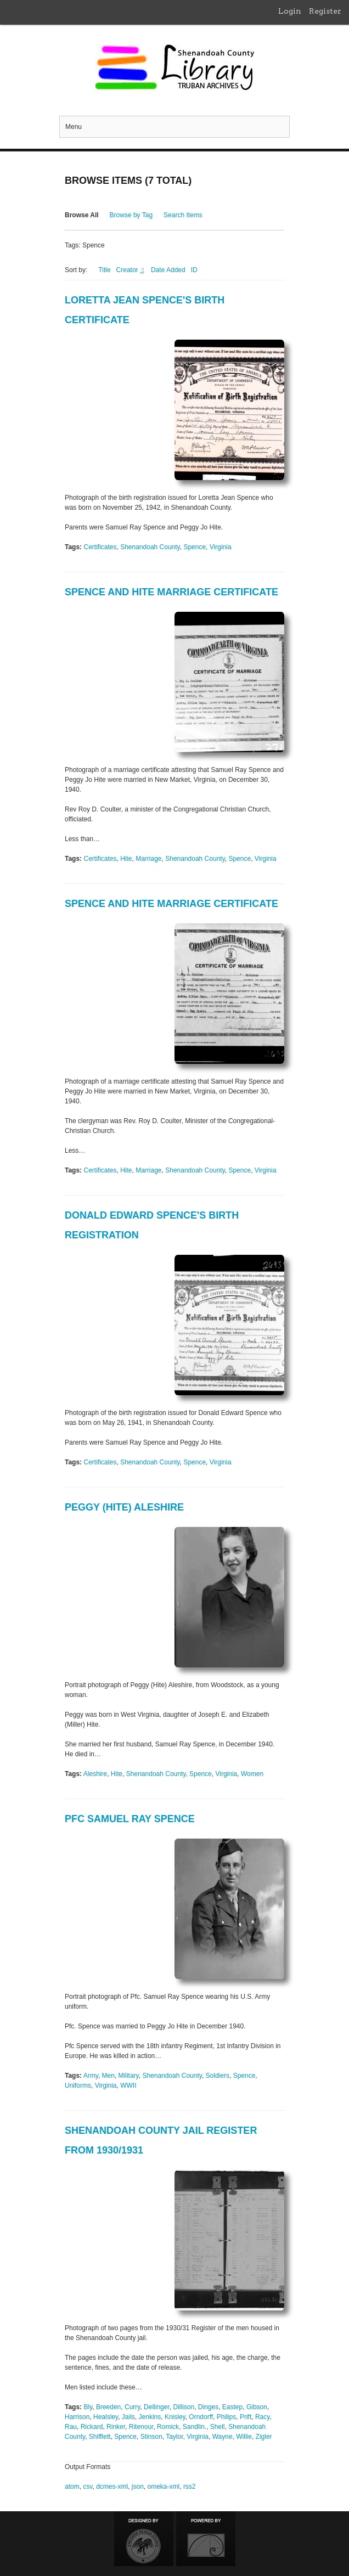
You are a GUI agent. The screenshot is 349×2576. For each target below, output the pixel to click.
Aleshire (95, 1774)
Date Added (168, 270)
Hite (126, 859)
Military (129, 2075)
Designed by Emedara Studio (143, 2538)
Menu (73, 127)
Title (104, 270)
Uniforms (78, 2085)
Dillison (183, 2407)
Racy (262, 2417)
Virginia (221, 547)
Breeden (108, 2407)
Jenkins (150, 2417)
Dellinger (157, 2407)
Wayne (222, 2436)
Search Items (183, 215)
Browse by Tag (131, 215)
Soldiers (217, 2075)
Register (325, 11)
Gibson (256, 2407)
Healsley (105, 2417)
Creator (128, 270)
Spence (194, 547)
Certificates (99, 547)
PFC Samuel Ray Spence (130, 1818)
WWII (128, 2085)
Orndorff (201, 2417)
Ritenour (141, 2427)
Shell (217, 2427)
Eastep (232, 2407)
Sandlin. (194, 2427)
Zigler (264, 2436)
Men (108, 2075)
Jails (128, 2417)
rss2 (189, 2486)
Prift (245, 2417)
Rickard (92, 2427)
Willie (244, 2436)
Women (252, 1774)
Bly (87, 2407)
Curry (132, 2407)
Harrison (77, 2417)
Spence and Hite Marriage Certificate (171, 592)
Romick (168, 2427)
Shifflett (100, 2436)
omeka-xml (164, 2486)
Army (90, 2075)
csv (87, 2486)
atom (72, 2486)
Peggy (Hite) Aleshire (124, 1507)
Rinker (115, 2427)
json (138, 2486)
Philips (226, 2417)
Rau (71, 2427)
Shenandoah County (150, 547)
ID (194, 270)
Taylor (174, 2436)
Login (289, 11)
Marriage (148, 859)
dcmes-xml (112, 2486)
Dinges (208, 2407)
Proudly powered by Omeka (205, 2538)
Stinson (151, 2436)
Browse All (82, 215)
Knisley (175, 2417)
